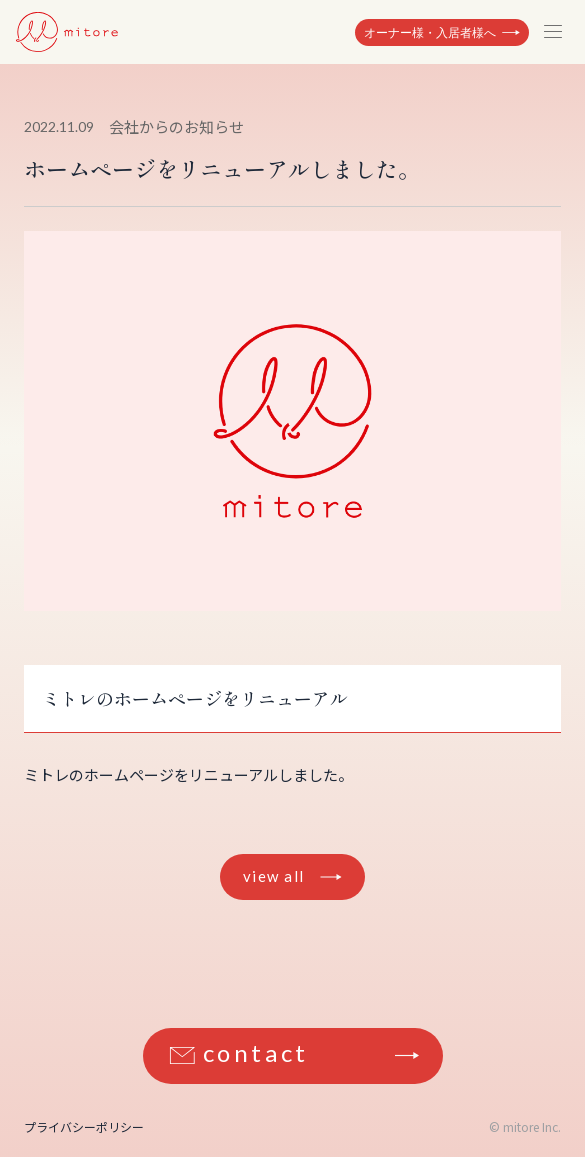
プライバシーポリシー (84, 1126)
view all (274, 876)
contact (256, 1052)
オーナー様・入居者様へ (430, 32)
